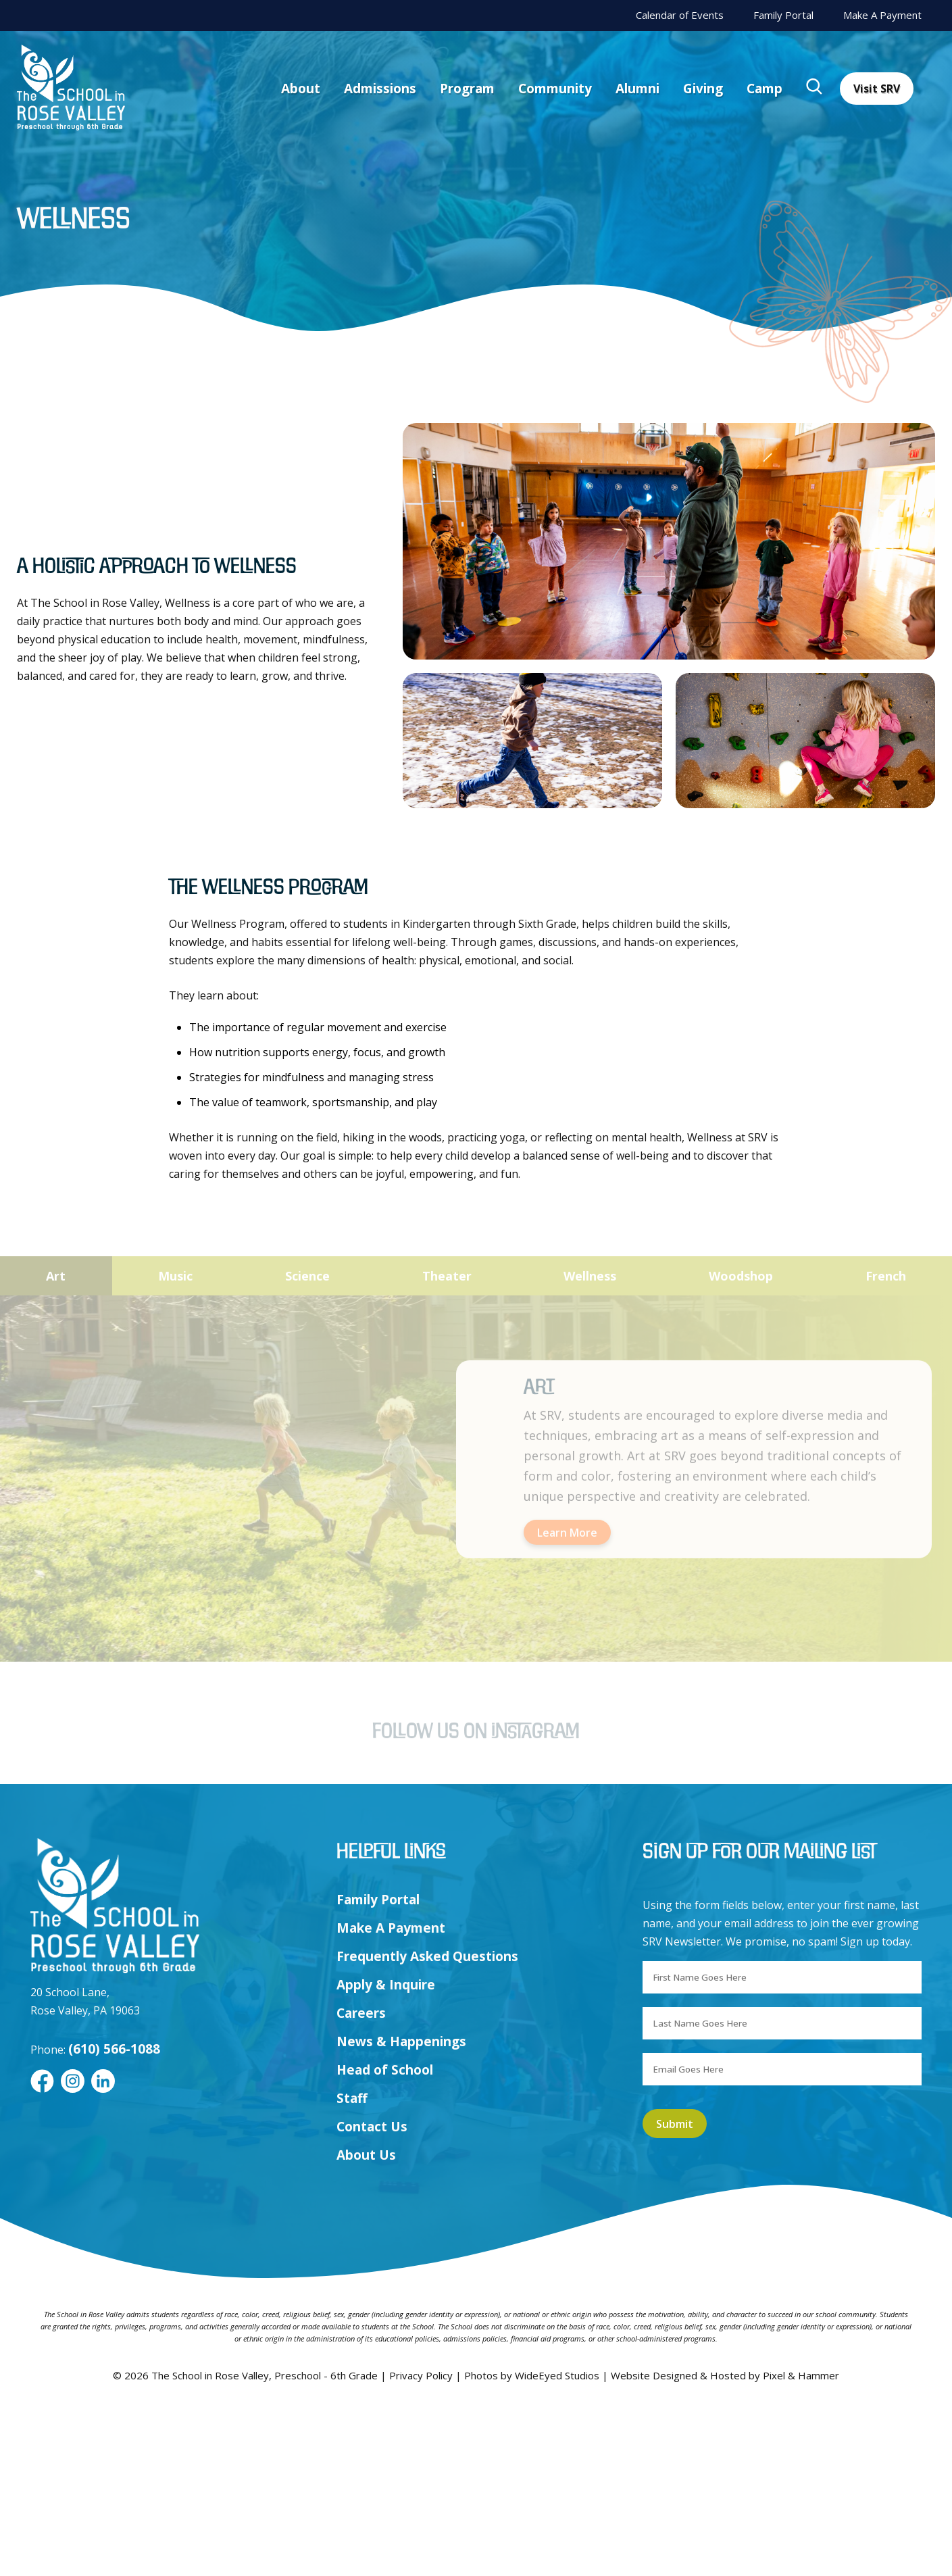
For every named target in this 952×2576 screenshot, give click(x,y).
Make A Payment (882, 15)
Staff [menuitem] (352, 2268)
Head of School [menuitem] (384, 2240)
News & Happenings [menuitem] (401, 2212)
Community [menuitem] (555, 88)
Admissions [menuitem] (380, 88)
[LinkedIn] (103, 2252)
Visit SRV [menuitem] (876, 88)
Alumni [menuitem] (637, 88)
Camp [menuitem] (764, 88)
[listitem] (669, 541)
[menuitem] (814, 88)
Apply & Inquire (385, 2155)
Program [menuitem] (467, 88)
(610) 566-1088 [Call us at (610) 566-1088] (114, 2219)
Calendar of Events (680, 15)
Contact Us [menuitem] (371, 2297)
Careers (361, 2183)
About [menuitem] (300, 88)
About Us (366, 2325)
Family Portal (783, 15)
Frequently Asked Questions (427, 2126)
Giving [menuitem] (703, 88)
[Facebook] (42, 2252)
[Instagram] (72, 2252)
